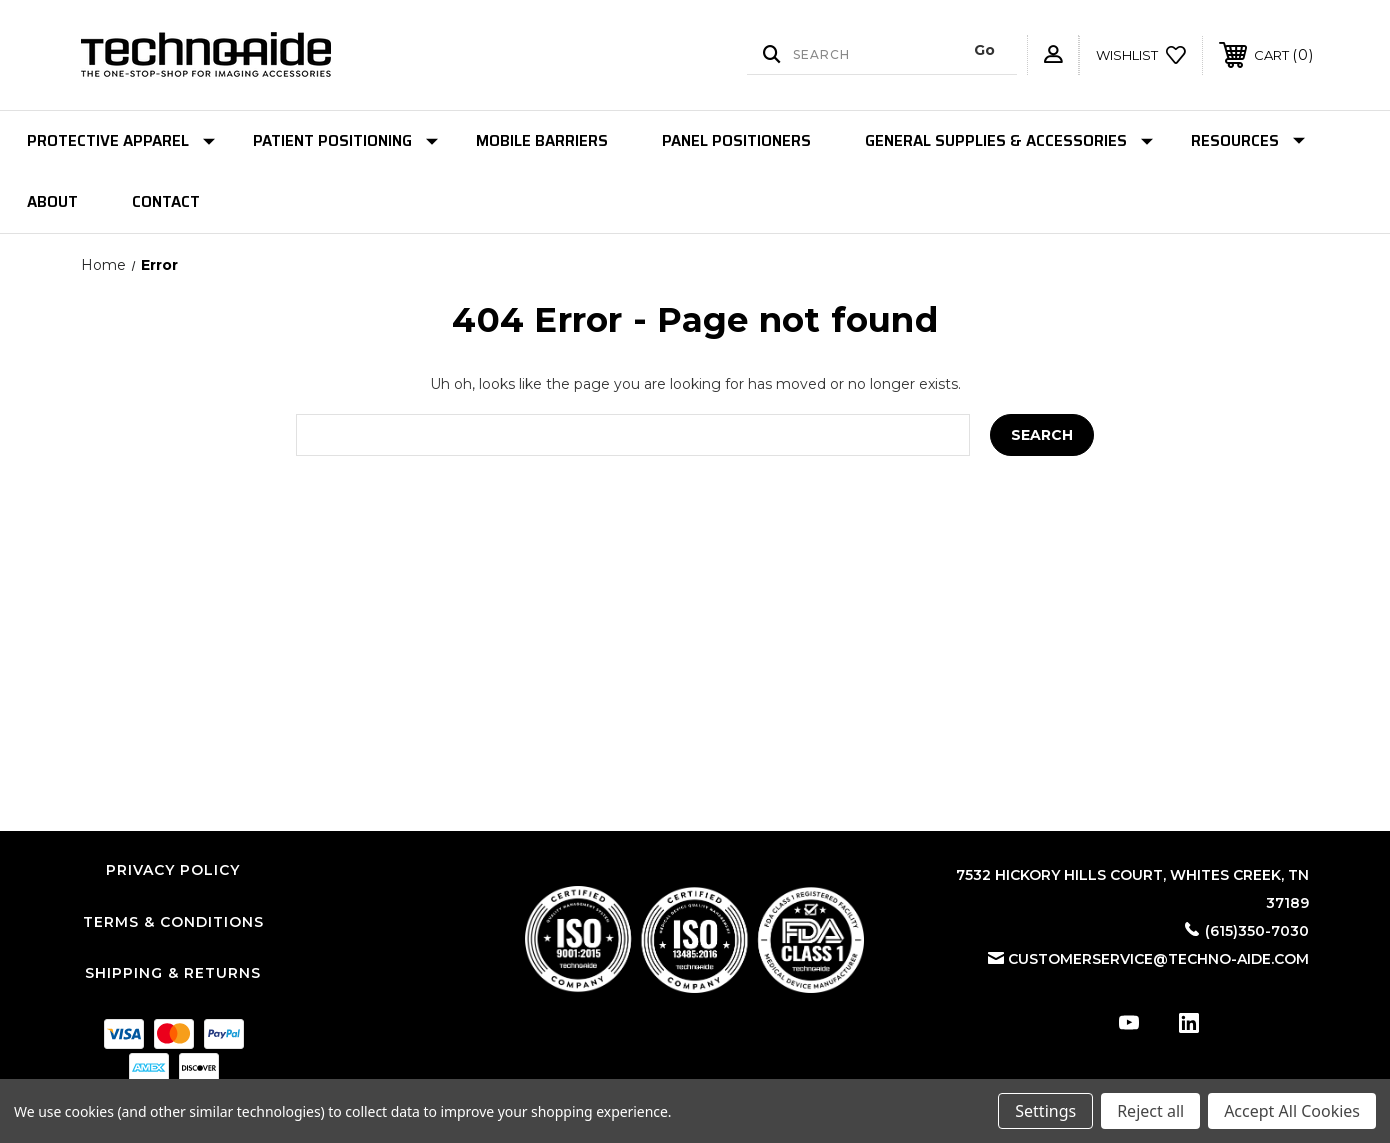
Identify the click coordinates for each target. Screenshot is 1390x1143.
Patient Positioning (345, 141)
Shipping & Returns (173, 973)
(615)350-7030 (1257, 931)
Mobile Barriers (542, 141)
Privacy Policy (173, 870)
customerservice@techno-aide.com (1158, 959)
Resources (1248, 141)
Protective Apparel (121, 141)
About (52, 202)
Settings (1045, 1111)
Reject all (1150, 1111)
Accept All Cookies (1292, 1111)
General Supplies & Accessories (1009, 141)
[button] (694, 939)
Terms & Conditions (173, 922)
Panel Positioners (736, 141)
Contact (166, 202)
